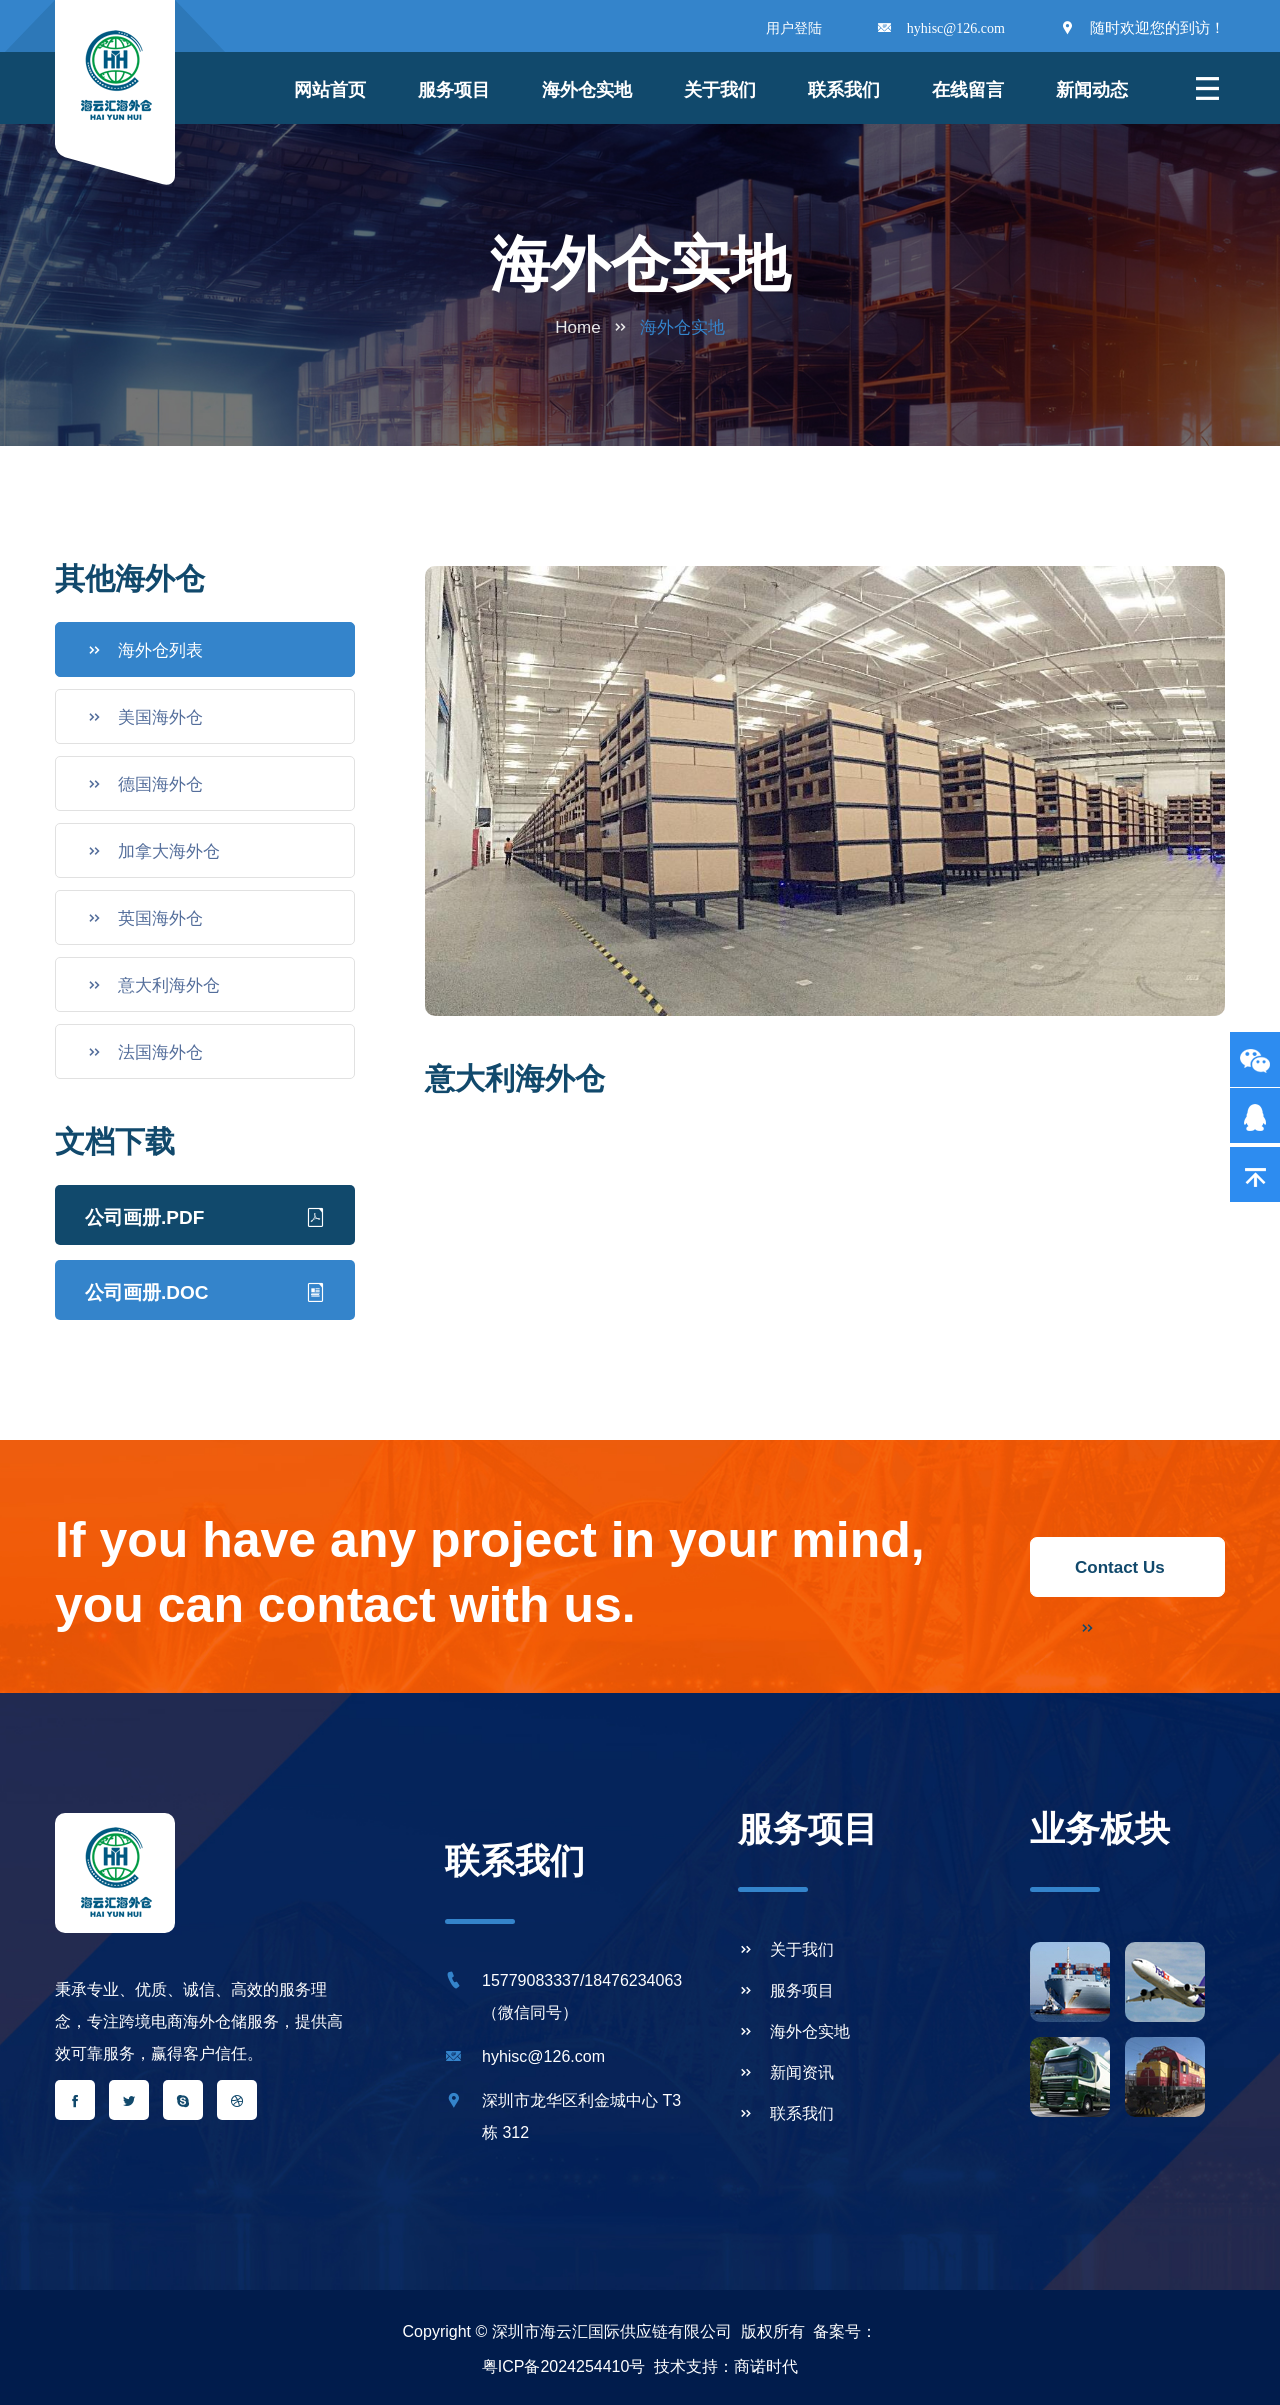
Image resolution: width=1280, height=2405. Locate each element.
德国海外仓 (144, 784)
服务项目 (454, 90)
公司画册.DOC (205, 1290)
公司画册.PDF (205, 1215)
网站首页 (330, 90)
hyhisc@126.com (956, 28)
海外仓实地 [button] (587, 90)
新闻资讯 (786, 2072)
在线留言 (968, 90)
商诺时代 (766, 2366)
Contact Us (1120, 1577)
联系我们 (844, 90)
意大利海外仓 (153, 985)
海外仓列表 (144, 650)
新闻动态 (1092, 90)
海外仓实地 (794, 2031)
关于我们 (720, 90)
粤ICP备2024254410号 (564, 2366)
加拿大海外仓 (153, 851)
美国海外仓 (144, 717)
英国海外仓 (144, 918)
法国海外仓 (144, 1052)
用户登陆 (794, 28)
